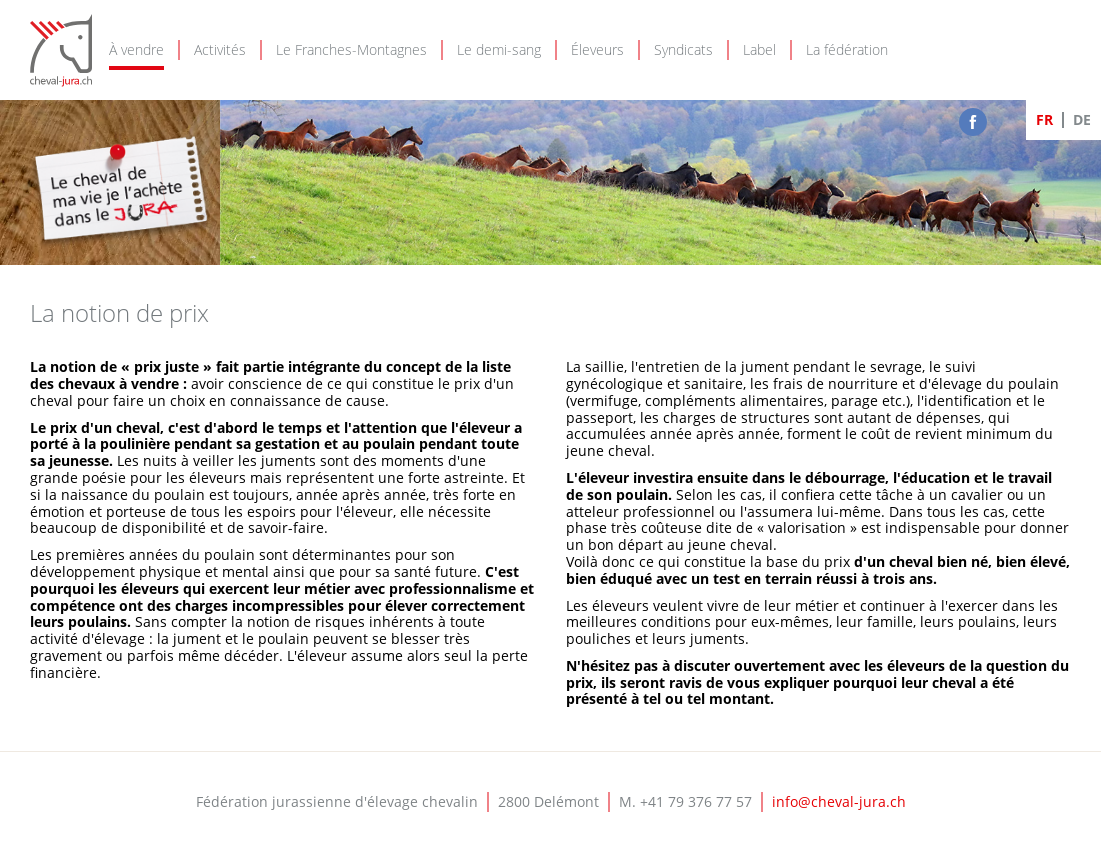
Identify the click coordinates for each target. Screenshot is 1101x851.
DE (1082, 119)
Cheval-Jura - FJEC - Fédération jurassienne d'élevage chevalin (61, 50)
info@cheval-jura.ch (839, 801)
